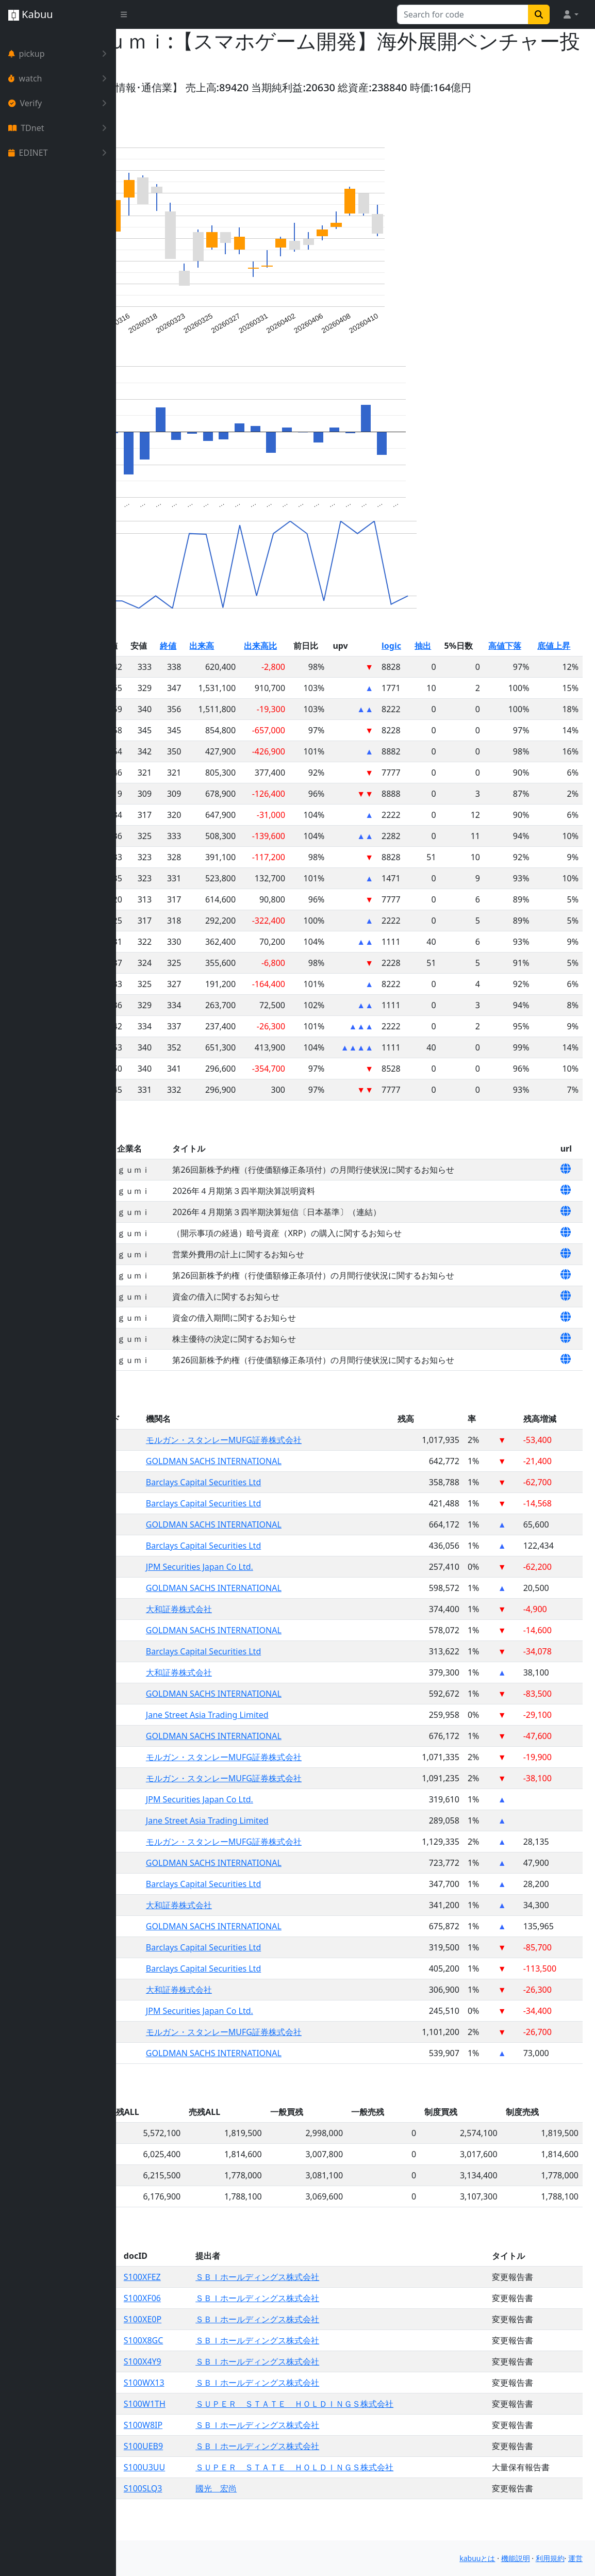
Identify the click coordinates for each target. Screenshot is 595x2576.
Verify (59, 103)
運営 (575, 2558)
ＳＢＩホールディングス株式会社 (337, 2301)
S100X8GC (238, 2365)
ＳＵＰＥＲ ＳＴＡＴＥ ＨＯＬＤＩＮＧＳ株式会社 (374, 2428)
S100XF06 (236, 2322)
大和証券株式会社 (269, 1633)
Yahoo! (145, 87)
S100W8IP (237, 2449)
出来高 (286, 670)
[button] (570, 14)
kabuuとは (477, 2558)
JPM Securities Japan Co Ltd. (289, 1591)
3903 (204, 1464)
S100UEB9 (237, 2470)
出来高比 (336, 670)
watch (59, 78)
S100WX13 (238, 2407)
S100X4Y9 (237, 2386)
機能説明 (515, 2558)
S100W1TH (239, 2428)
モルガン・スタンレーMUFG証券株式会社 (313, 1464)
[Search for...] (462, 14)
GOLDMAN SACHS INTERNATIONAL (303, 1485)
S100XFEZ (236, 2301)
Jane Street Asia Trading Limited (297, 1739)
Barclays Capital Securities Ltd (293, 1507)
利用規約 (550, 2558)
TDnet (59, 128)
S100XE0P (237, 2344)
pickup (59, 53)
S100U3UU (238, 2492)
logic (443, 670)
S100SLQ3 (237, 2513)
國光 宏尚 (296, 2513)
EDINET (59, 152)
